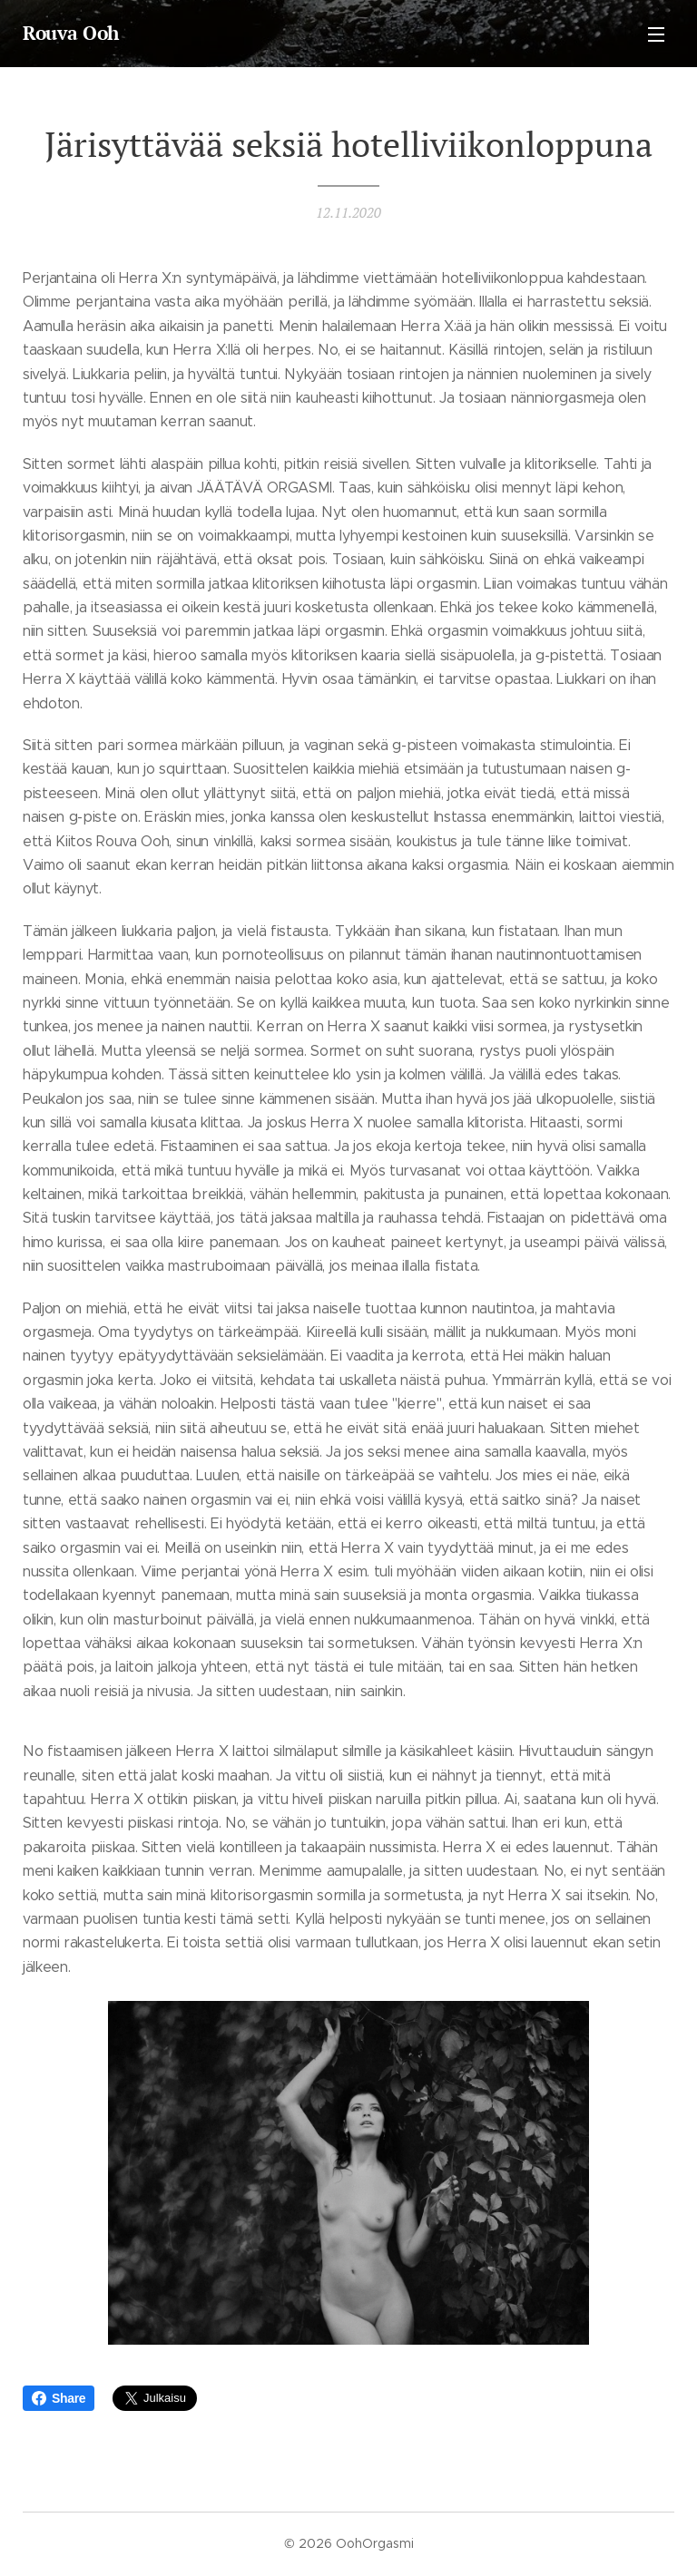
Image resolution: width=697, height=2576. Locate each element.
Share (58, 2398)
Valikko (656, 34)
